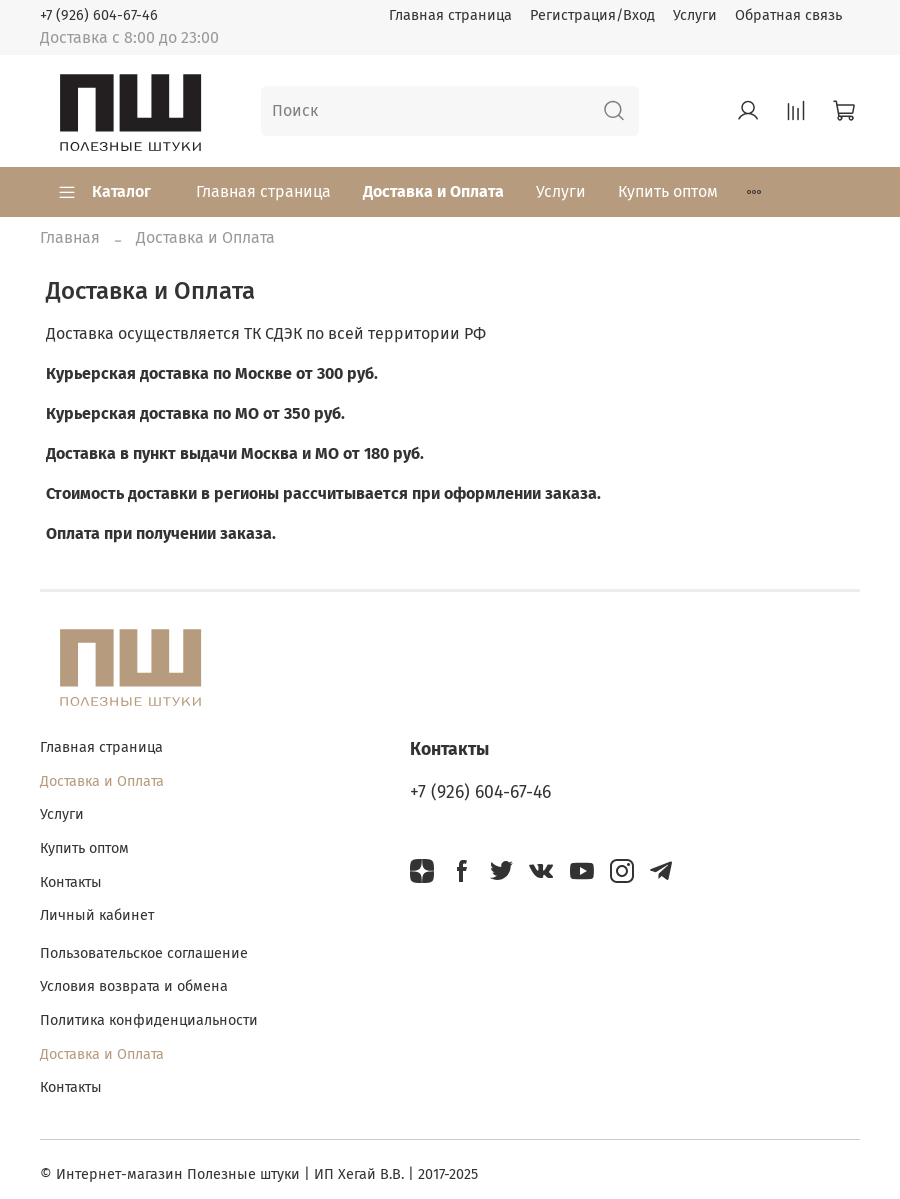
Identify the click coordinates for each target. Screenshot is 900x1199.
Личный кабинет (97, 915)
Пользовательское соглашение (144, 953)
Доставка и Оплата (433, 191)
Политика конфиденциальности (149, 1020)
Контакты (71, 882)
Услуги (695, 15)
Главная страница (450, 15)
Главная (70, 237)
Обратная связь (788, 15)
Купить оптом (668, 191)
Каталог (104, 192)
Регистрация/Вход (592, 15)
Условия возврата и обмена (134, 986)
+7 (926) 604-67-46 (99, 15)
